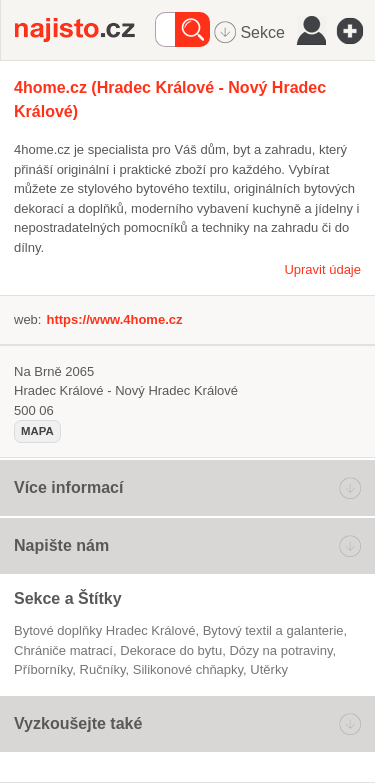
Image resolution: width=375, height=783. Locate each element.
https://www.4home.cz (114, 319)
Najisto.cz (85, 30)
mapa (37, 431)
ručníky (103, 669)
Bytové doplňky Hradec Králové (104, 630)
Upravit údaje (322, 269)
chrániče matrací (63, 650)
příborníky (43, 669)
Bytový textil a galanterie (273, 630)
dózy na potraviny (280, 650)
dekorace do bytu (171, 650)
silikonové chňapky (188, 669)
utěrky (269, 669)
